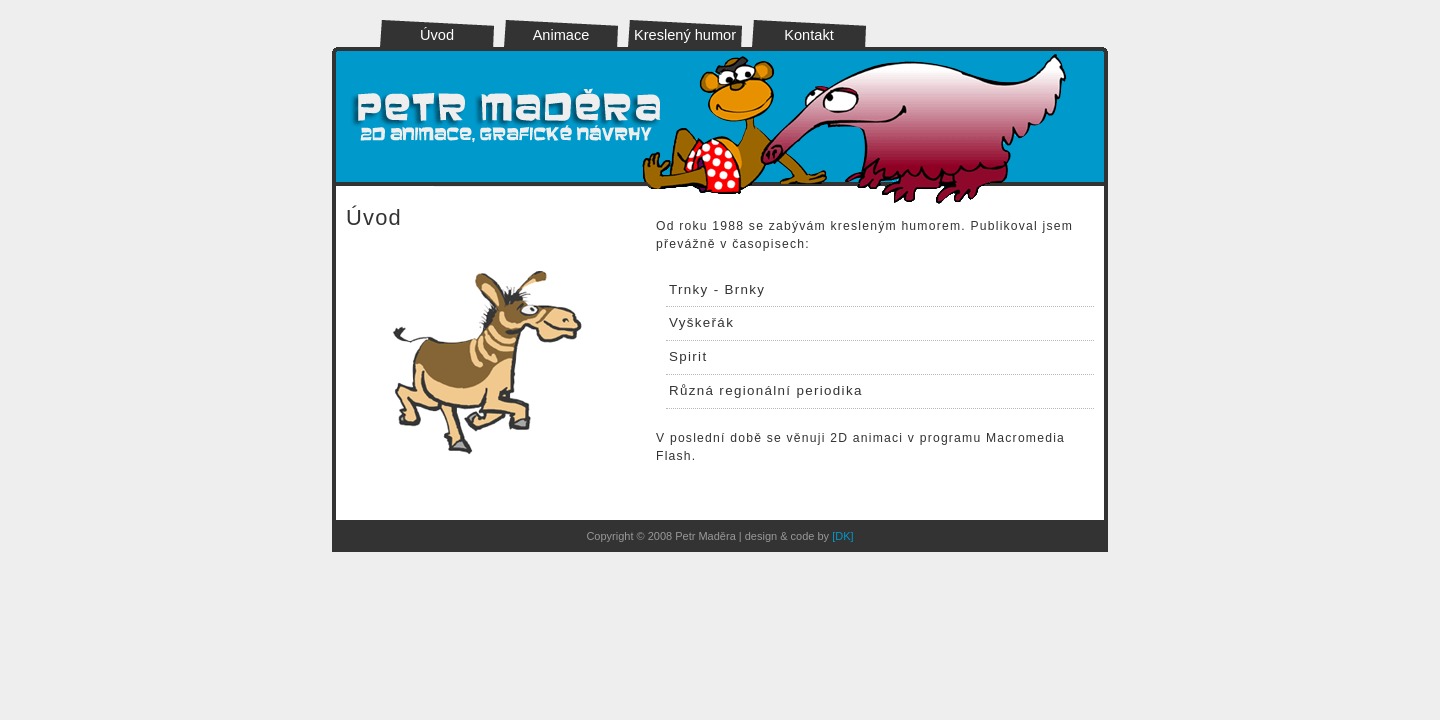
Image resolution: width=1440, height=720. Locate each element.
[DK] (842, 536)
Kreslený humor (685, 35)
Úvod (437, 35)
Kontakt (808, 35)
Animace (561, 35)
